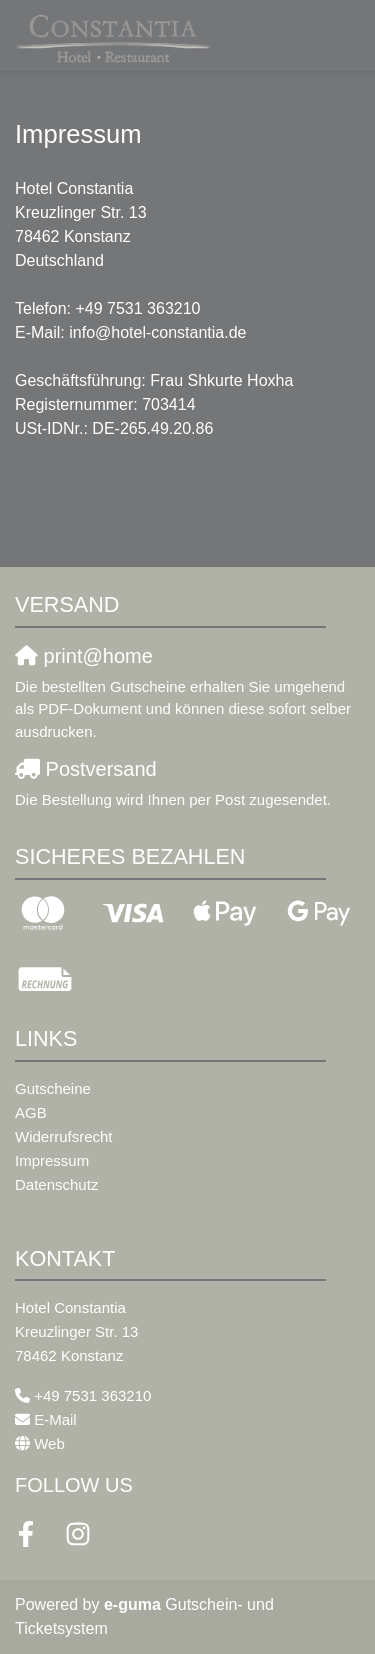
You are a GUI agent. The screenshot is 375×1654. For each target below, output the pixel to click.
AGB (31, 1112)
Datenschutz (56, 1184)
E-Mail (55, 1419)
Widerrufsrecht (64, 1136)
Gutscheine (53, 1088)
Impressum (52, 1160)
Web (49, 1443)
